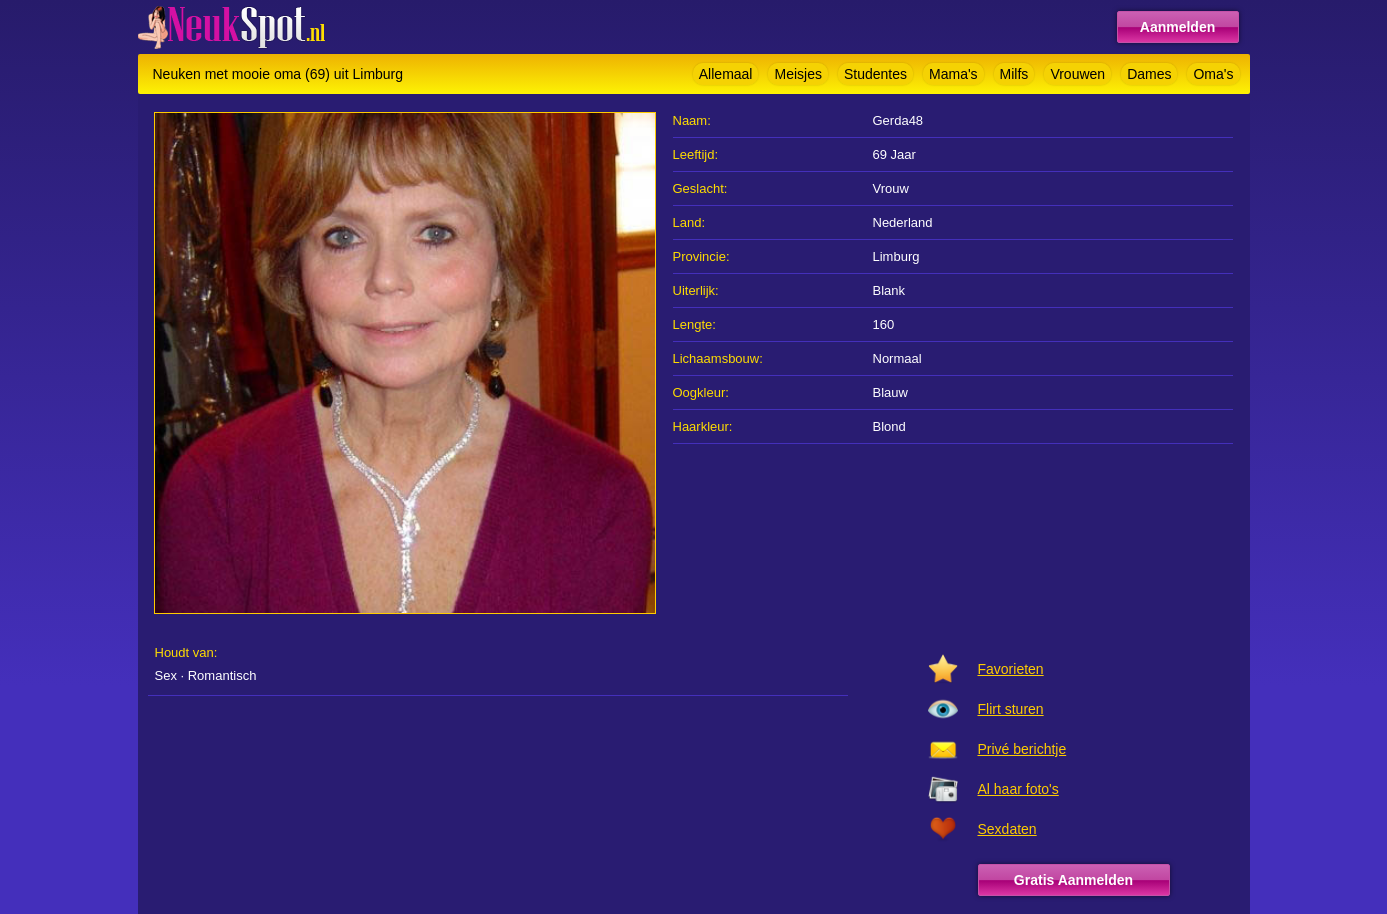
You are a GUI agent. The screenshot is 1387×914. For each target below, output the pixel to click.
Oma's (1213, 74)
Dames (1149, 74)
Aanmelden (1177, 27)
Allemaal (726, 74)
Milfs (1014, 74)
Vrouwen (1077, 74)
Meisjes (797, 74)
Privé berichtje (1022, 749)
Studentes (875, 74)
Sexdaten (1007, 829)
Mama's (953, 74)
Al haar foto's (1018, 789)
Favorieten (1011, 669)
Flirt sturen (1011, 709)
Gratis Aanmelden (1073, 880)
